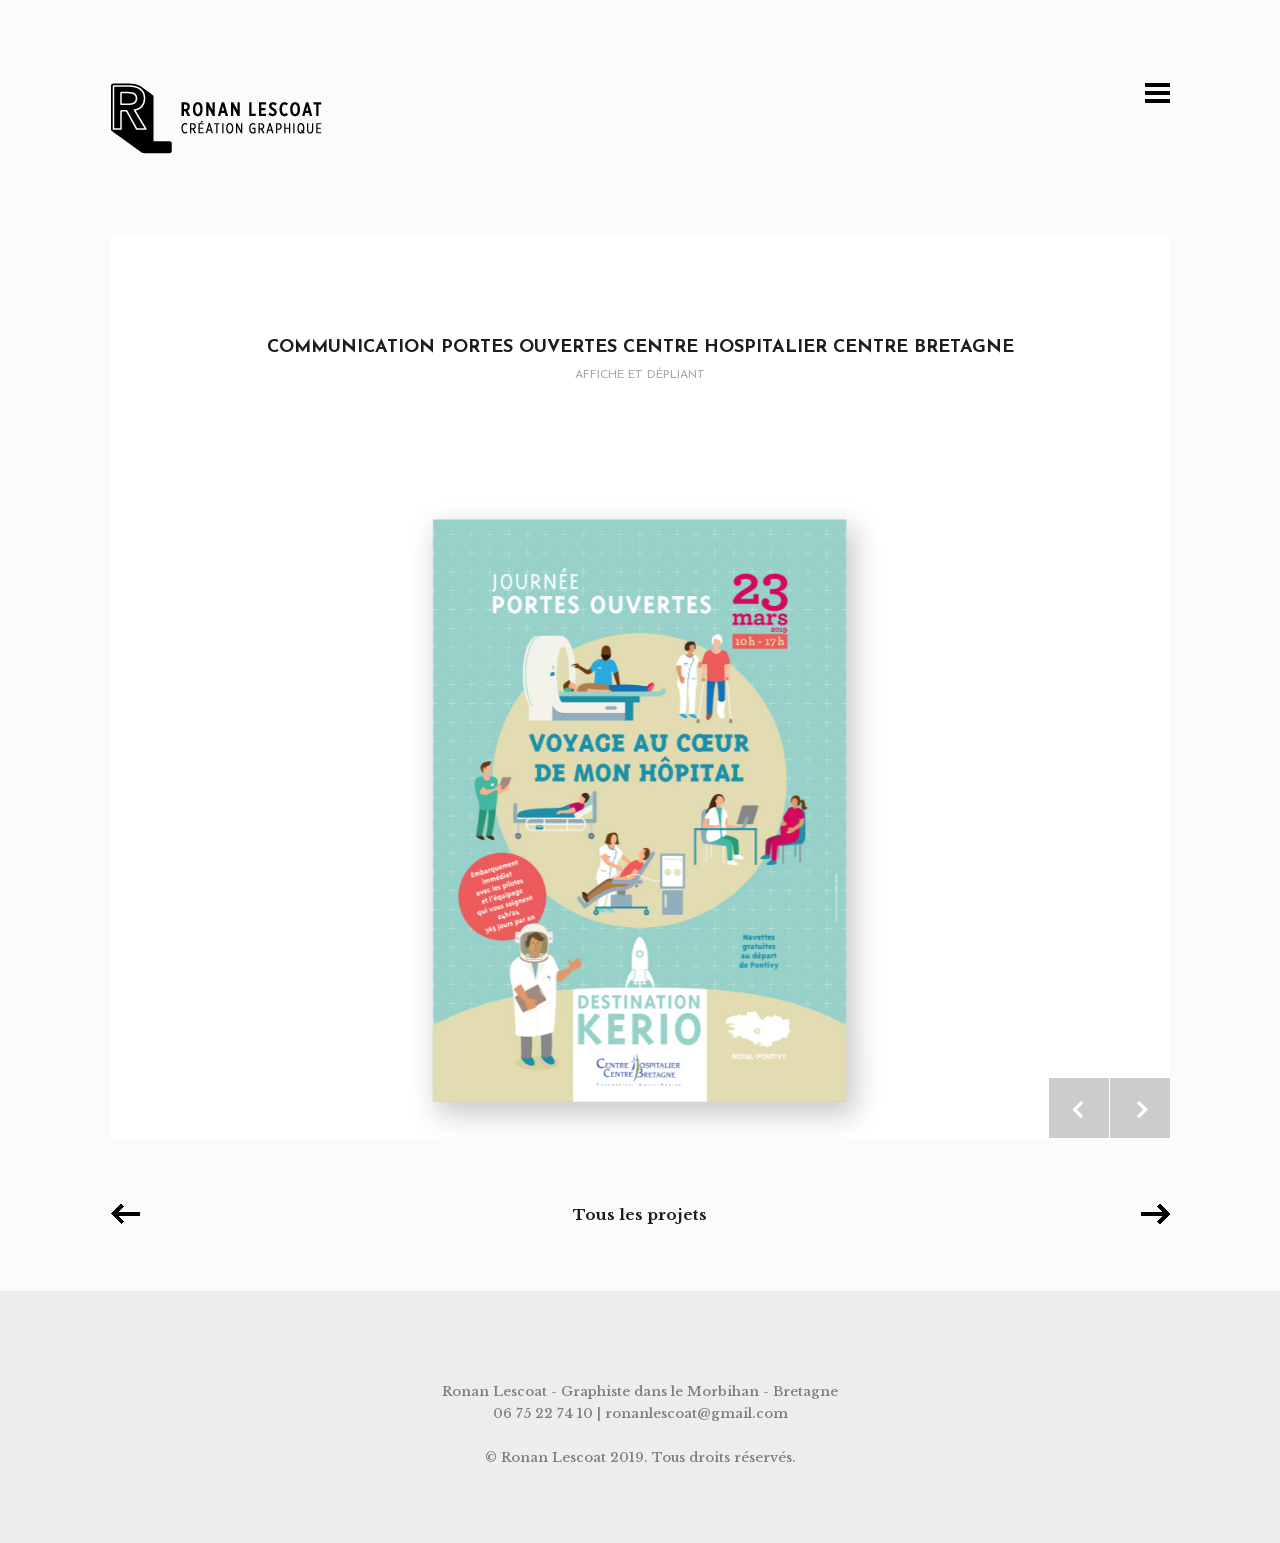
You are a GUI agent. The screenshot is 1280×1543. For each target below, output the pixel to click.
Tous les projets (640, 1214)
